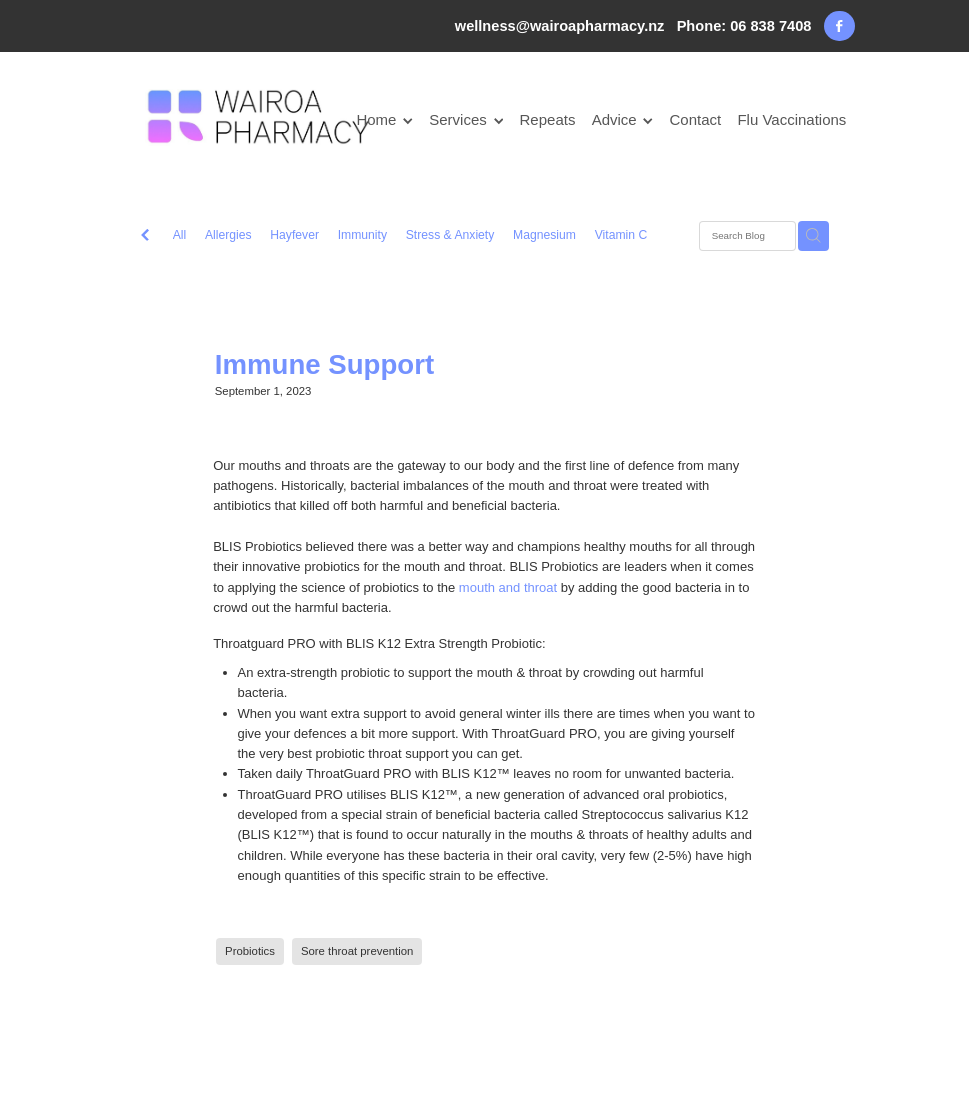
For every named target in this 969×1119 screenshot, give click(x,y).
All (180, 235)
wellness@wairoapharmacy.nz (560, 26)
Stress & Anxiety (450, 235)
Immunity (362, 235)
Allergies (228, 235)
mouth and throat (508, 587)
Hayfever (294, 235)
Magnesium (544, 235)
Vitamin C (621, 235)
